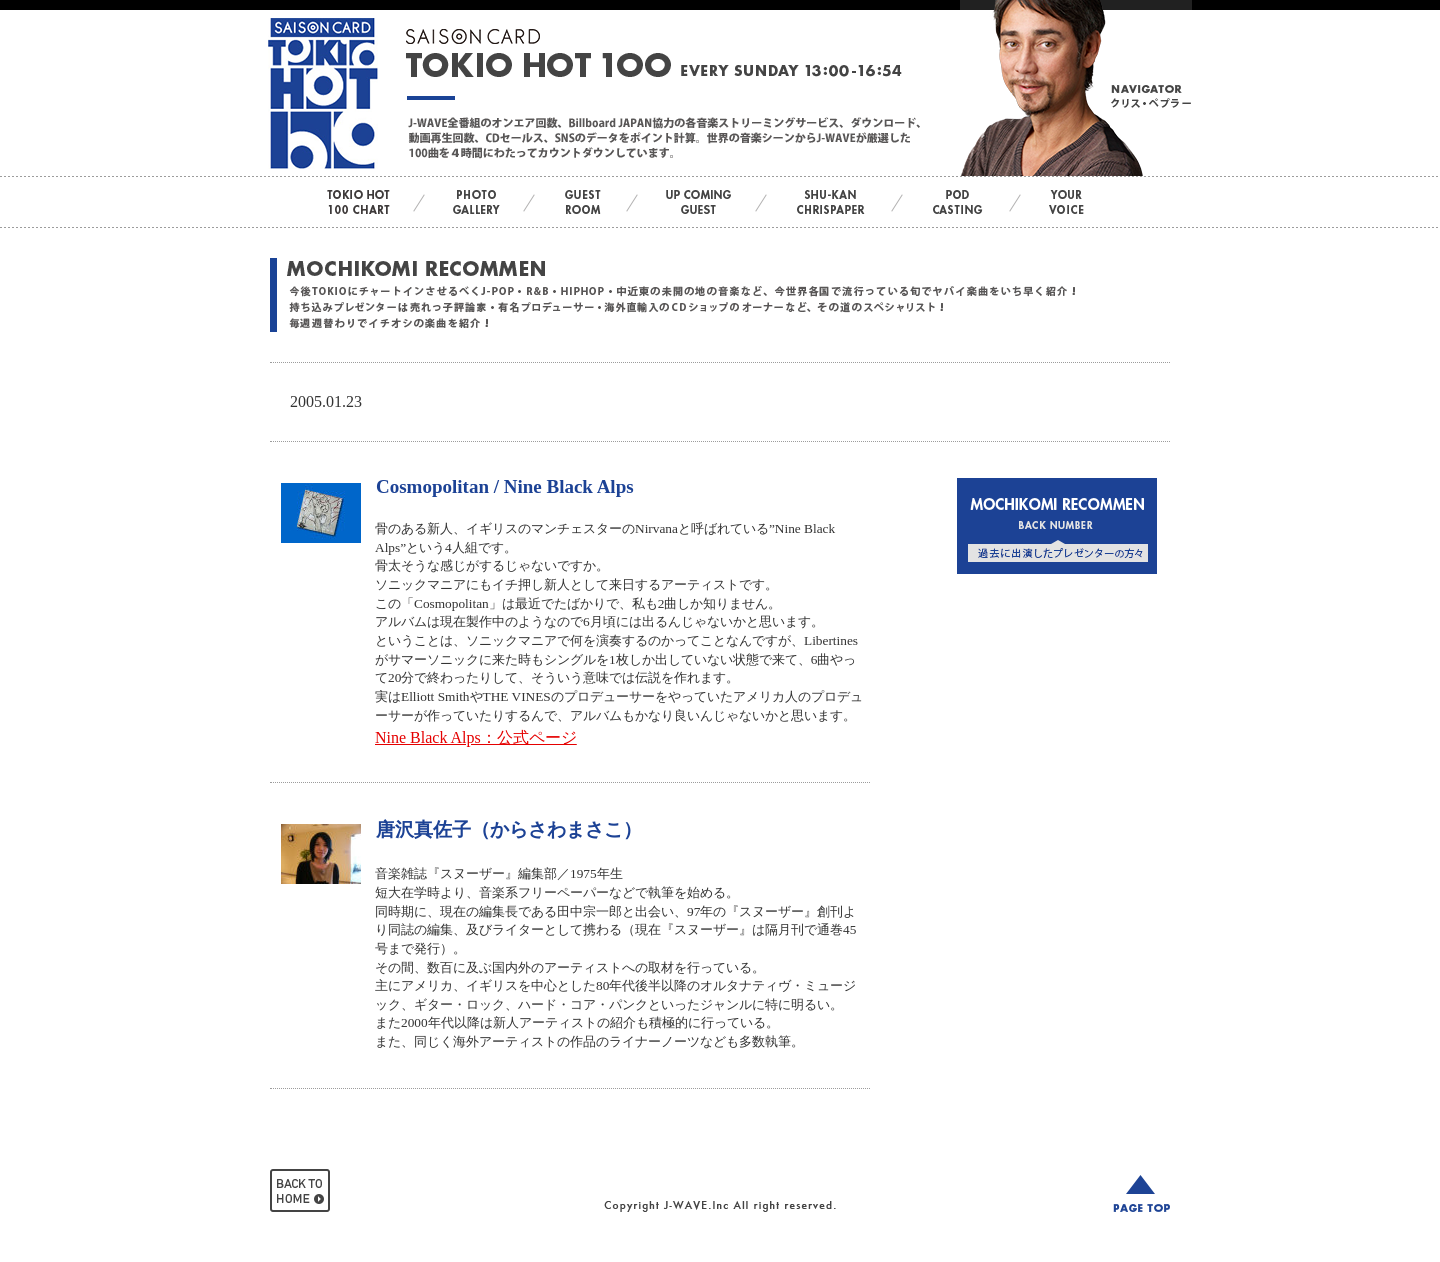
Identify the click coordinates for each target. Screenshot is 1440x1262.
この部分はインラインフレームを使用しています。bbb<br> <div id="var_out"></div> (1057, 622)
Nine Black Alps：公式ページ (476, 737)
